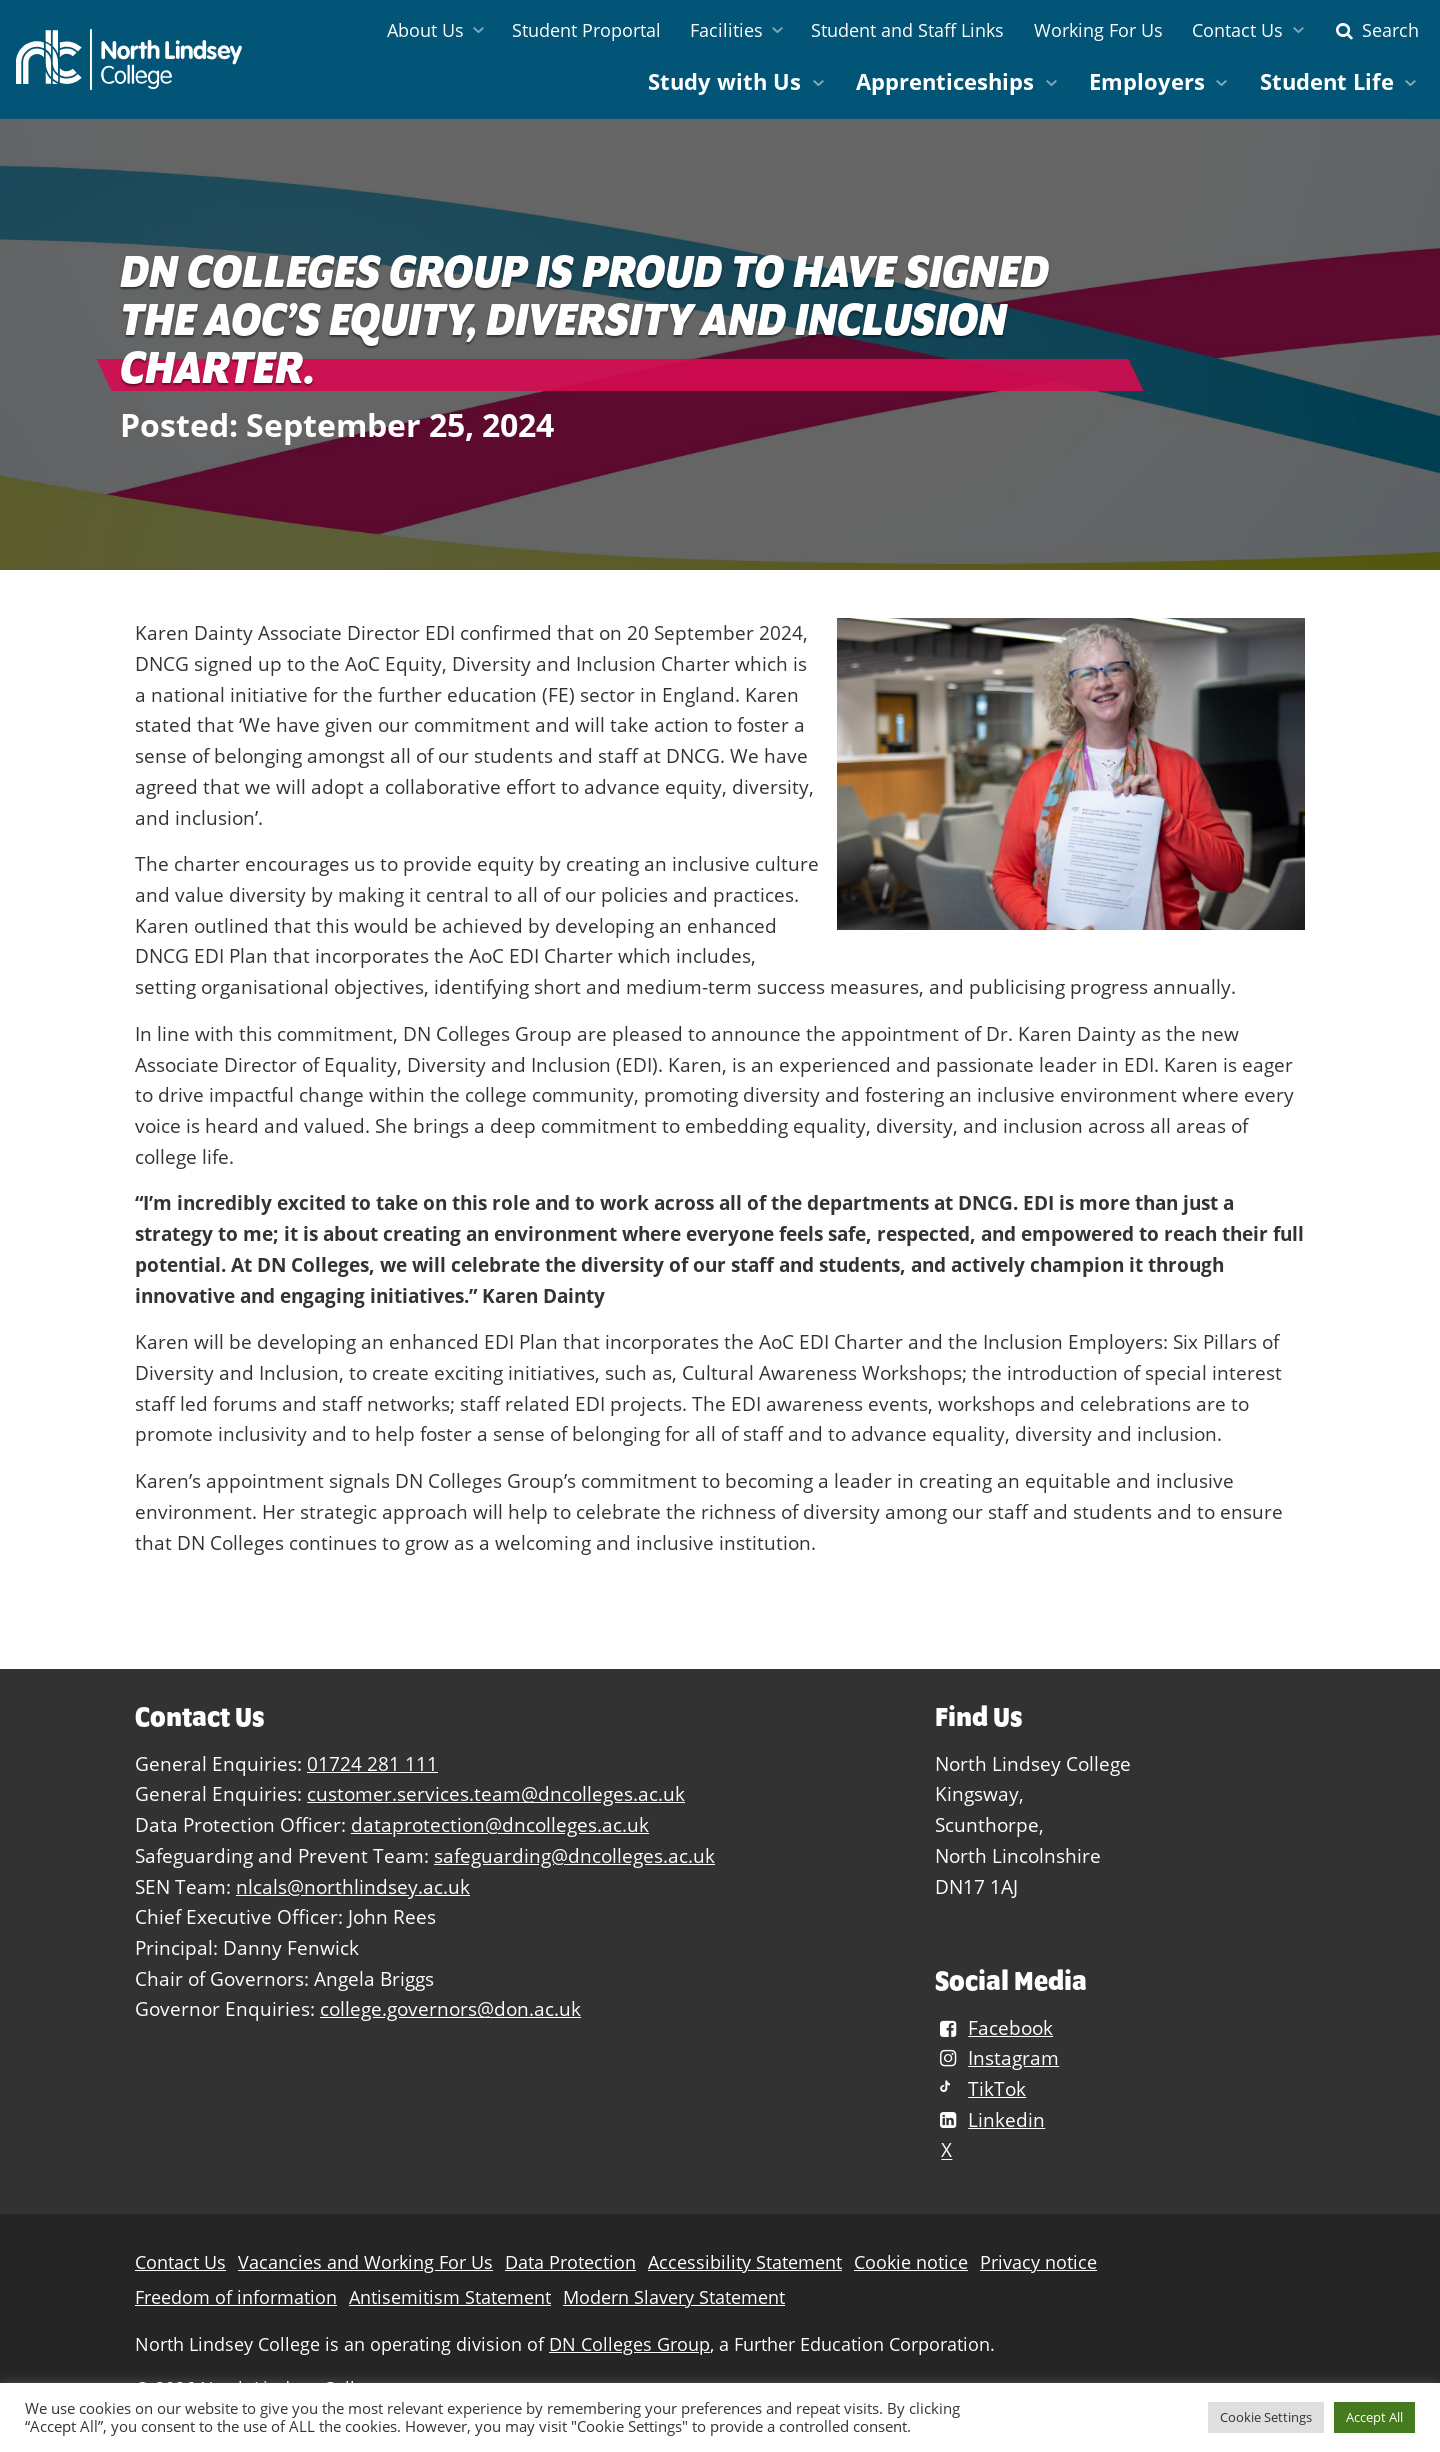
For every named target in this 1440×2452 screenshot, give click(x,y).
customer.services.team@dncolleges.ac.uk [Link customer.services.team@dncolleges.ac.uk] (496, 1793)
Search (1375, 30)
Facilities (726, 30)
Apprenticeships (945, 81)
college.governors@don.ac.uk (450, 2008)
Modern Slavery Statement (674, 2297)
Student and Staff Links (907, 30)
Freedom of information (236, 2297)
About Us (425, 30)
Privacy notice (1038, 2262)
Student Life (1327, 81)
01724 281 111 (372, 1763)
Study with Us (724, 81)
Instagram (997, 2057)
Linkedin (990, 2119)
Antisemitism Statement (450, 2297)
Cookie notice (911, 2262)
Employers (1147, 81)
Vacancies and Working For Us (365, 2262)
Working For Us (1098, 30)
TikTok (980, 2088)
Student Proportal (586, 30)
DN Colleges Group (629, 2344)
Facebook (994, 2027)
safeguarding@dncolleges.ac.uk (574, 1855)
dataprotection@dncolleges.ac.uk (500, 1824)
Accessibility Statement (745, 2262)
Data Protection (570, 2262)
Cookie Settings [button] (1266, 2417)
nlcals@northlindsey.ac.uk (353, 1886)
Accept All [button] (1374, 2417)
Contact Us (1237, 30)
